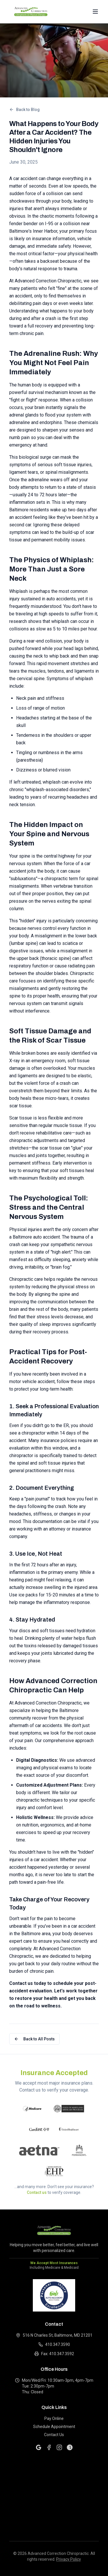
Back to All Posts (34, 2039)
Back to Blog (24, 109)
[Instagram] (59, 2447)
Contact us (37, 2192)
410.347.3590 (54, 2344)
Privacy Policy (68, 2559)
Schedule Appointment (54, 2426)
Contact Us (54, 2434)
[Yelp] (70, 2447)
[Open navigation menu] (95, 11)
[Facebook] (49, 2447)
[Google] (38, 2447)
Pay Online (54, 2418)
